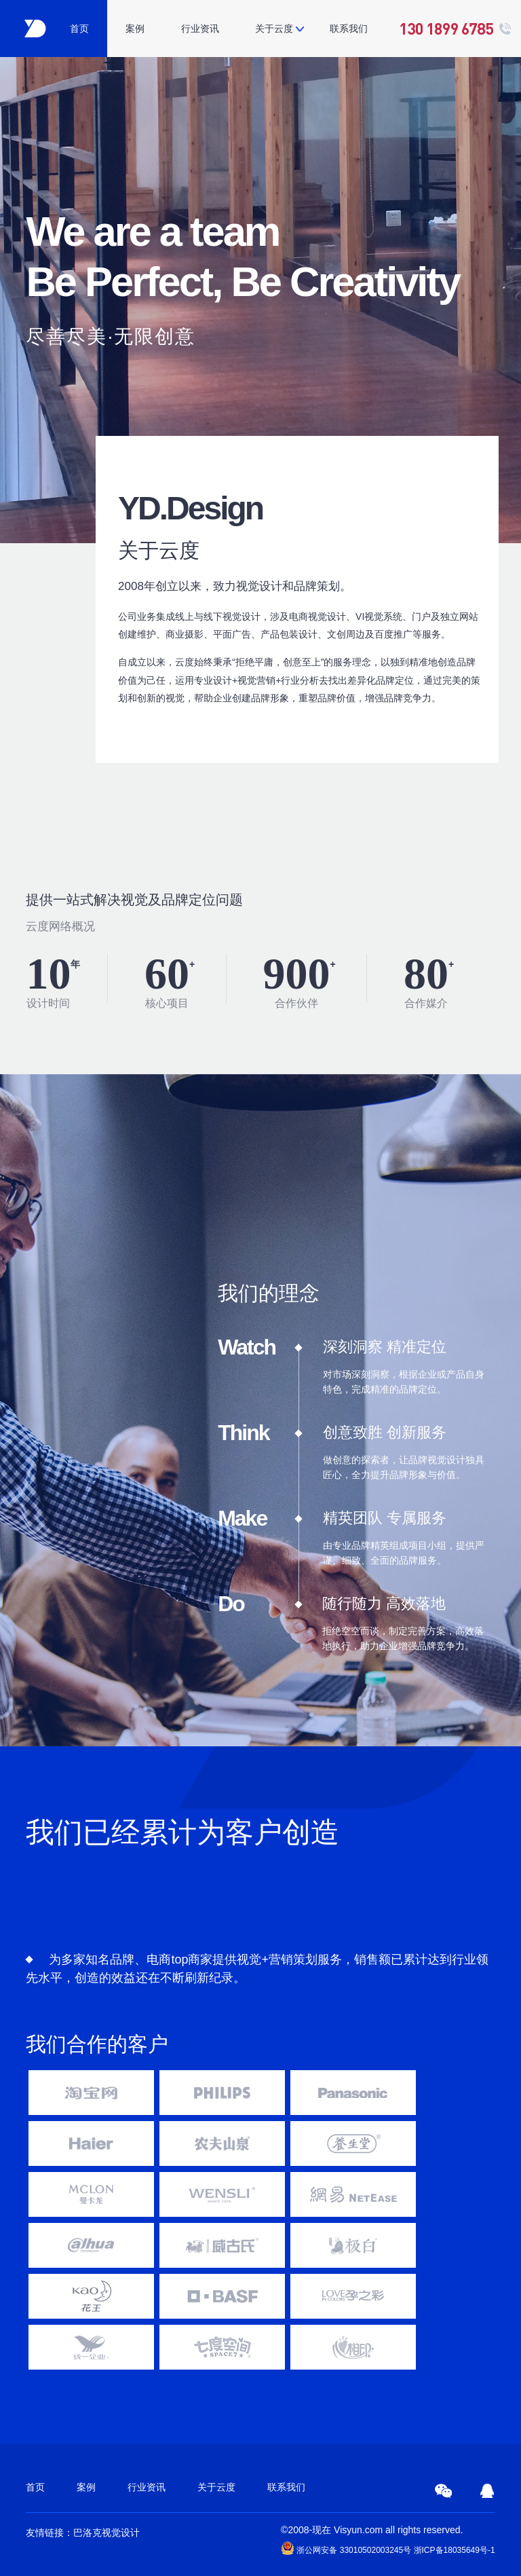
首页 (79, 28)
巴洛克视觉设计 (106, 2532)
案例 (135, 28)
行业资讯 (200, 28)
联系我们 (349, 28)
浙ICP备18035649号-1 (454, 2550)
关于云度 (274, 28)
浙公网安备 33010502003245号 (346, 2548)
